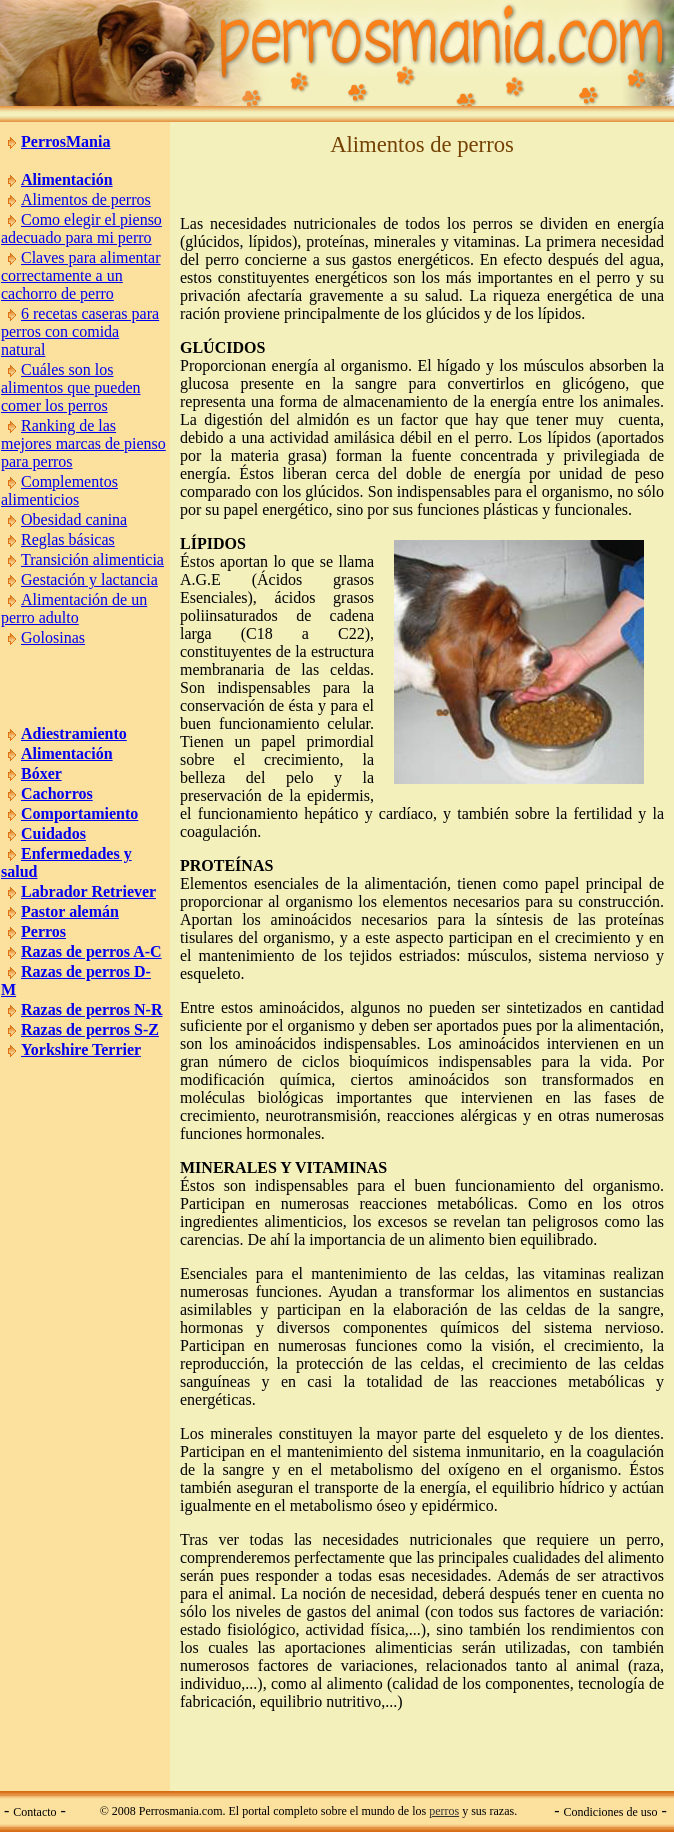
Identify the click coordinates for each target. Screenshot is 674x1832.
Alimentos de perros (86, 199)
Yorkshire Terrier (81, 1049)
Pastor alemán (70, 911)
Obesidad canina (74, 519)
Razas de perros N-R (91, 1009)
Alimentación (67, 179)
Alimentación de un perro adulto (74, 608)
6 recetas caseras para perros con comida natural (80, 331)
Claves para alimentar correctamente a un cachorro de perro (81, 275)
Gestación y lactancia (89, 579)
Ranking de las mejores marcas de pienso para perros (83, 443)
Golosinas (53, 637)
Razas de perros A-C (91, 951)
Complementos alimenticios (59, 490)
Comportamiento (79, 813)
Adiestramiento (74, 733)
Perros (43, 931)
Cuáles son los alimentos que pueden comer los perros (71, 387)
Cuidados (53, 833)
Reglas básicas (68, 539)
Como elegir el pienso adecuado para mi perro (81, 228)
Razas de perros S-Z (90, 1029)
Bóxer (41, 773)
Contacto (34, 1812)
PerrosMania (65, 141)
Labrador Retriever (88, 891)
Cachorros (57, 793)
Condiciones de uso (611, 1812)
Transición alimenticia (92, 559)
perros (444, 1811)
